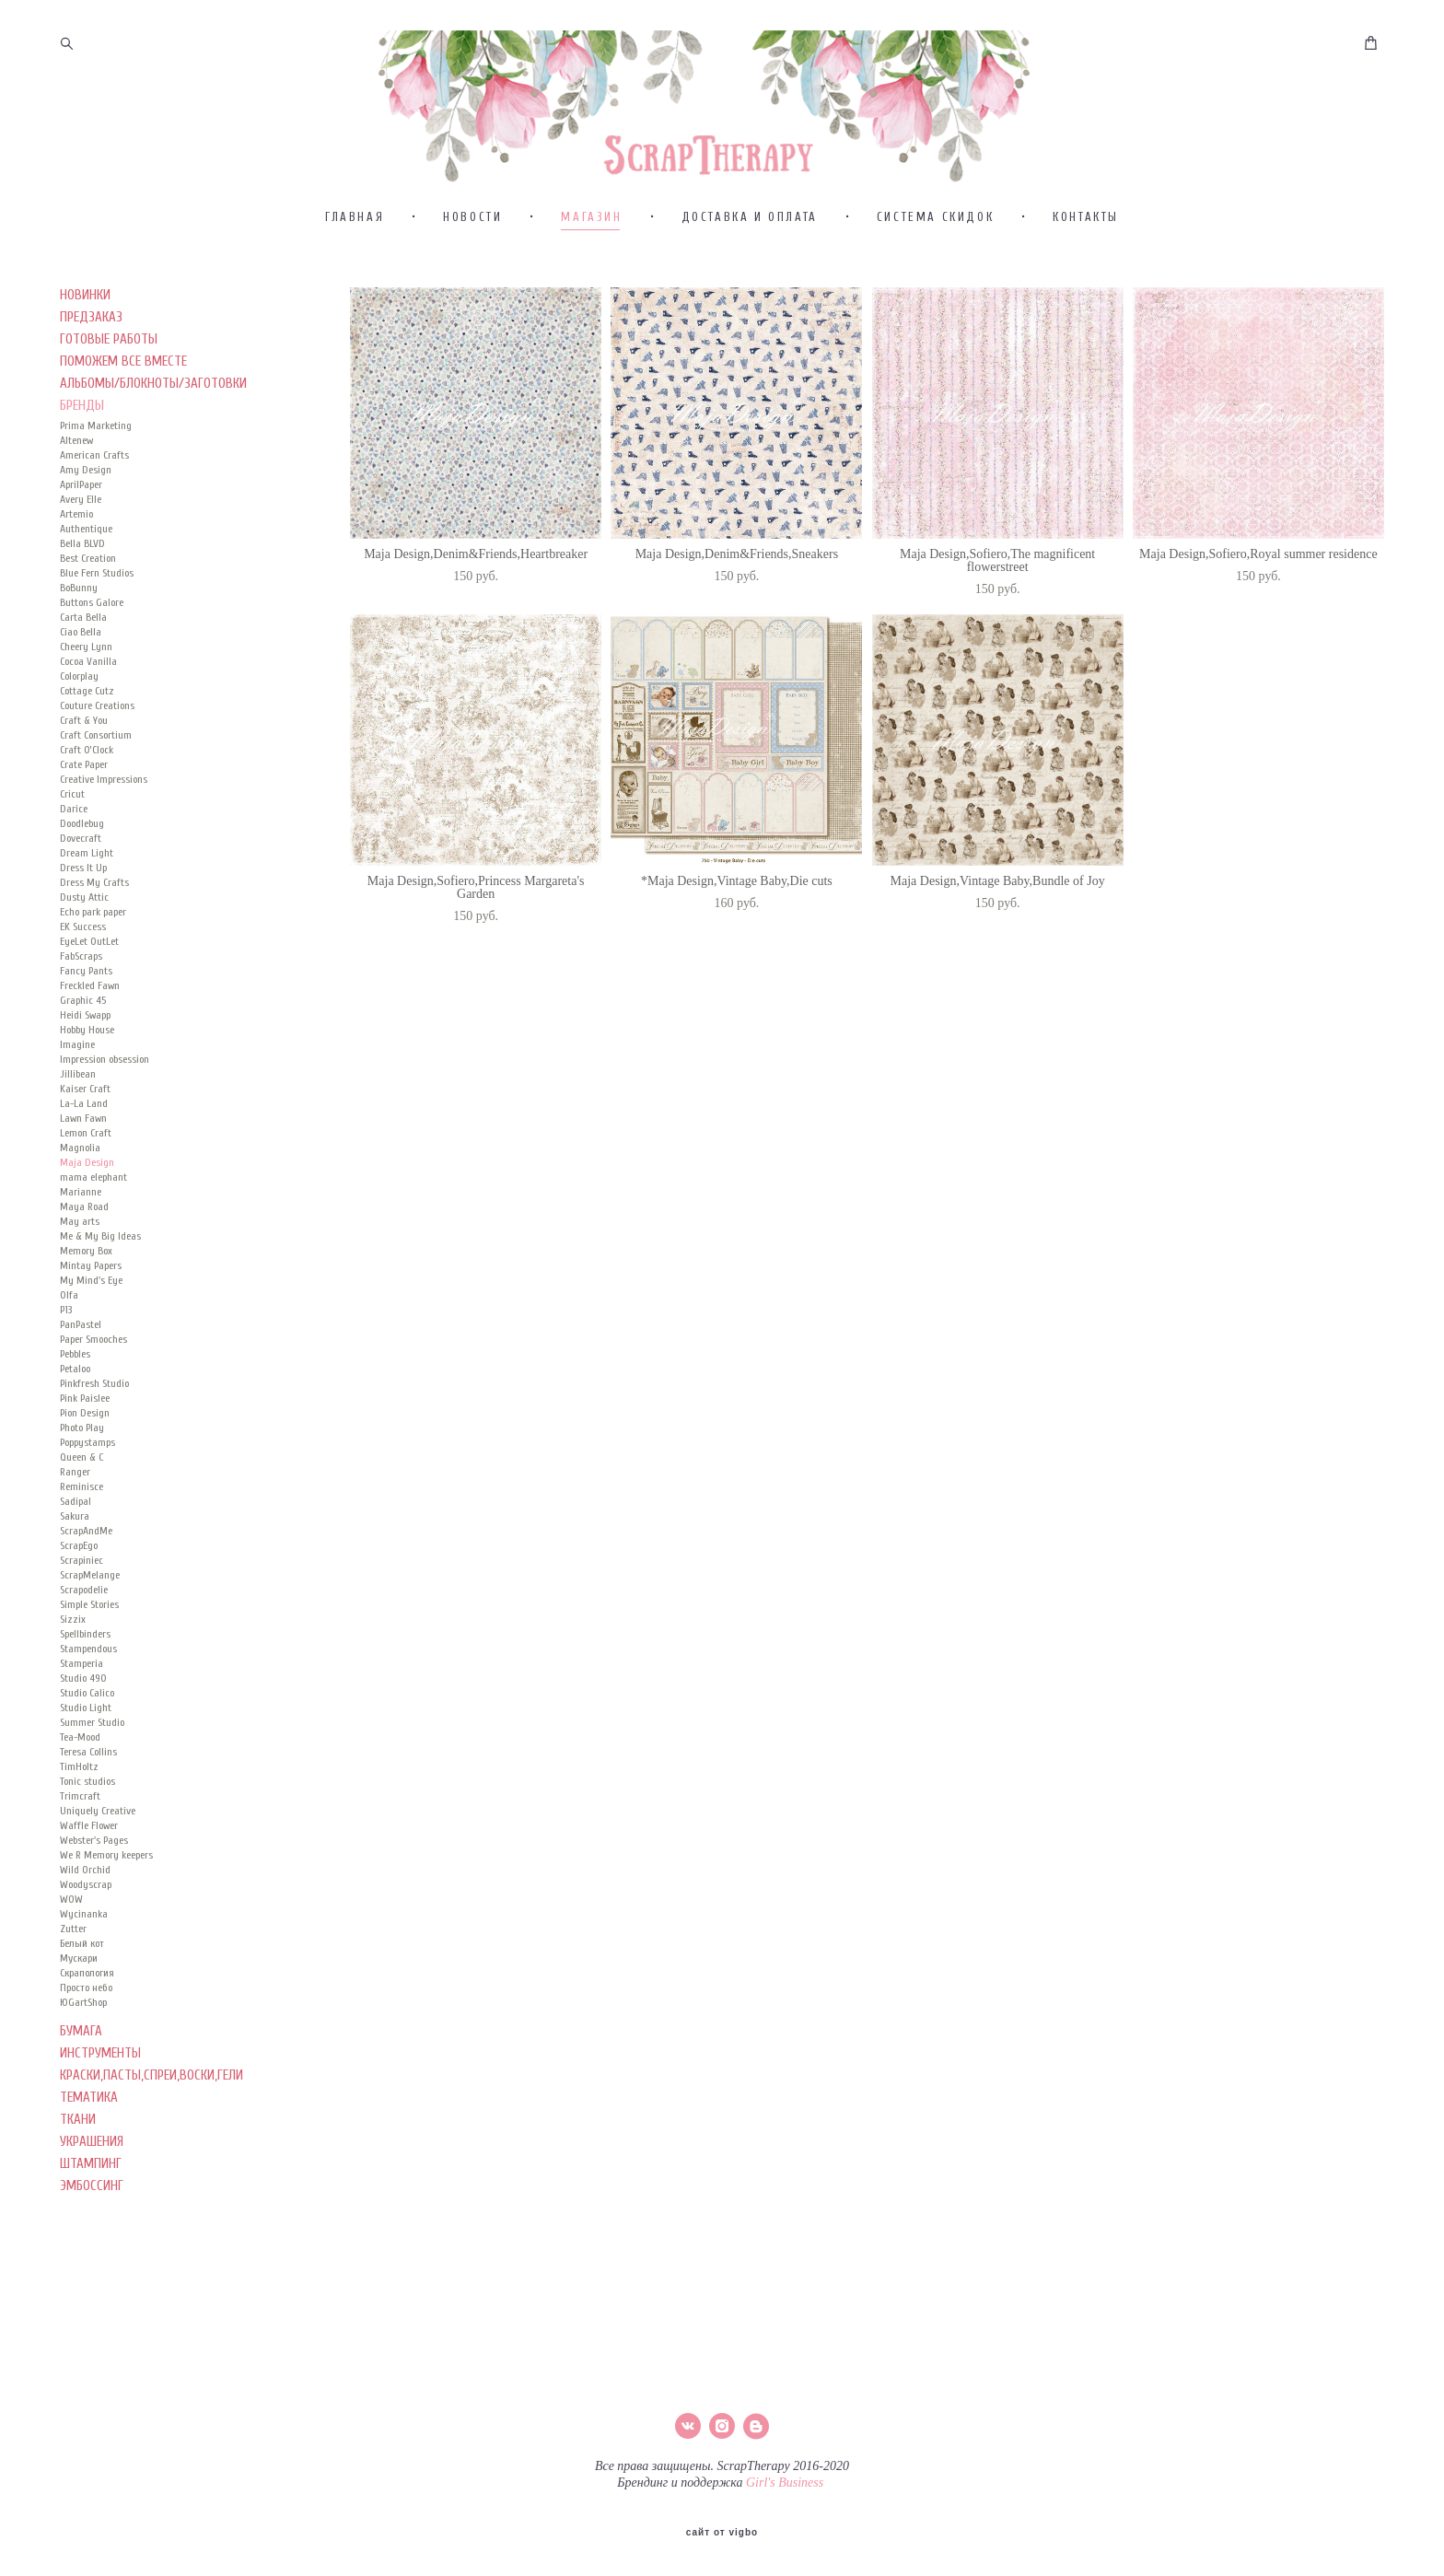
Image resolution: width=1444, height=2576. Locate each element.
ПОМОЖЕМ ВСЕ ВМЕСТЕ (123, 361)
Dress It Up (83, 867)
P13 (66, 1309)
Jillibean (78, 1073)
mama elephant (93, 1177)
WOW (71, 1899)
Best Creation (88, 558)
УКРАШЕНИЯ (91, 2142)
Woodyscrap (85, 1884)
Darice (73, 808)
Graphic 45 (83, 1000)
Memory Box (86, 1250)
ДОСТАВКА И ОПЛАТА (749, 217)
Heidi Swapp (85, 1014)
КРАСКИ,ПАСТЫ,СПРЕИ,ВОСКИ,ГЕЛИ (151, 2075)
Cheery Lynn (86, 646)
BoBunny (79, 587)
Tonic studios (87, 1781)
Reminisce (81, 1486)
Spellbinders (85, 1633)
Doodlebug (82, 823)
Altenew (76, 440)
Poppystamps (87, 1442)
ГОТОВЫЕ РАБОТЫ (108, 339)
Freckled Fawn (90, 985)
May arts (79, 1221)
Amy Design (85, 469)
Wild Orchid (85, 1869)
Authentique (86, 528)
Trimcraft (80, 1795)
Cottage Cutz (87, 690)
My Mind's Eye (91, 1280)
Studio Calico (87, 1692)
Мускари (79, 1958)
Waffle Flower (89, 1825)
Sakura (74, 1515)
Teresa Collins (88, 1751)
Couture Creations (97, 705)
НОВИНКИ (85, 295)
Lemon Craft (85, 1132)
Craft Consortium (96, 735)
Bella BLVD (82, 543)
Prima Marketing (96, 425)
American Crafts (94, 455)
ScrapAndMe (86, 1530)
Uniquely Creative (97, 1810)
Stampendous (88, 1648)
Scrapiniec (81, 1560)
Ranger (75, 1471)
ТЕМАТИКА (89, 2097)
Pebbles (75, 1353)
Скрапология (87, 1972)
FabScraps (81, 956)
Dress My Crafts (94, 882)
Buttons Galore (91, 602)
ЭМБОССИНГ (91, 2186)
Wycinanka (84, 1913)
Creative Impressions (103, 779)
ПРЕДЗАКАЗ (91, 317)
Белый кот (82, 1943)
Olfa (69, 1294)
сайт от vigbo (722, 2532)
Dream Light (86, 852)
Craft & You (84, 720)
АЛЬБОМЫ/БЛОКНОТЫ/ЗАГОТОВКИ (153, 383)
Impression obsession (104, 1059)
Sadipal (75, 1501)
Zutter (73, 1928)
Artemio (76, 513)
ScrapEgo (79, 1545)
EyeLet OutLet (89, 941)
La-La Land (84, 1103)
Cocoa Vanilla (88, 661)
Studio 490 (83, 1678)
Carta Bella (83, 617)
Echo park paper (93, 911)
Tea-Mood (80, 1737)
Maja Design (87, 1162)
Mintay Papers (91, 1265)
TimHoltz (79, 1766)
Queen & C (81, 1457)
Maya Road (84, 1206)
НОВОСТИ (472, 217)
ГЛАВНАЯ (354, 217)
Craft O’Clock (86, 749)
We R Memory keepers (106, 1854)
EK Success (83, 926)
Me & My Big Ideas (100, 1236)
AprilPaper (81, 484)
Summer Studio (92, 1722)
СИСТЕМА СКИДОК (935, 217)
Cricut (72, 793)
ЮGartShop (83, 2002)
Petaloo (75, 1368)
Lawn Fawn (83, 1118)
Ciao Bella (80, 631)
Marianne (80, 1191)
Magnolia (80, 1147)
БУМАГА (81, 2031)
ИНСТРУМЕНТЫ (100, 2053)
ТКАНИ (78, 2119)
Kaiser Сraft (85, 1088)
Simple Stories (89, 1604)
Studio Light (85, 1707)
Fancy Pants (86, 970)
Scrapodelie (84, 1589)
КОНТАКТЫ (1086, 217)
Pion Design (85, 1412)
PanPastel (80, 1324)
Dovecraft (80, 838)
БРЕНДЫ (82, 406)
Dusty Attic (84, 897)
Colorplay (79, 676)
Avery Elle (80, 499)
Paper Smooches (93, 1339)
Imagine (77, 1044)
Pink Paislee (85, 1398)
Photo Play (82, 1427)
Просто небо (86, 1987)
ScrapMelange (90, 1574)
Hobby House (87, 1029)
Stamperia (81, 1663)
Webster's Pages (94, 1840)
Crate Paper (84, 764)
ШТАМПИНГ (91, 2164)
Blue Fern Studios (97, 572)
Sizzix (73, 1619)
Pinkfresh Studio (94, 1383)
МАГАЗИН (591, 217)
